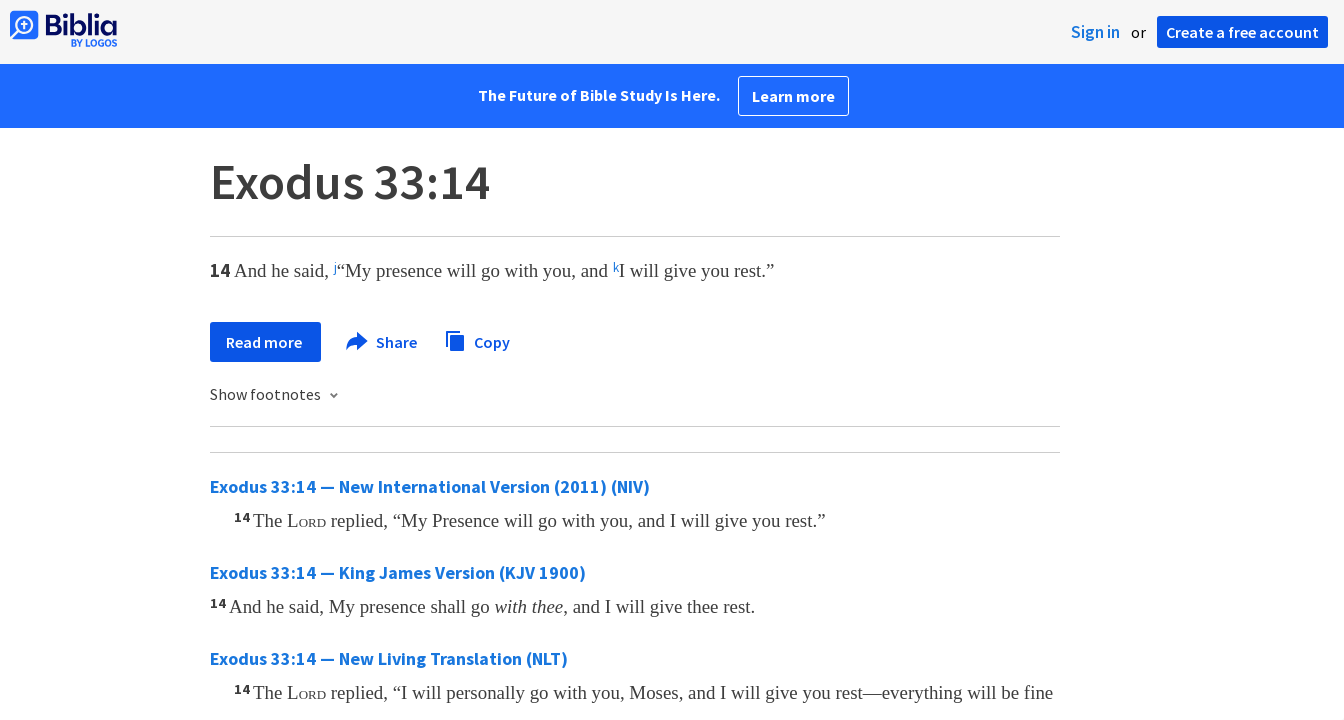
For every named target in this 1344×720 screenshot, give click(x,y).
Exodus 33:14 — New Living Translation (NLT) (389, 658)
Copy (477, 339)
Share (382, 342)
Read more (265, 342)
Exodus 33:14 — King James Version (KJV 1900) (398, 572)
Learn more (793, 96)
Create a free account (1242, 32)
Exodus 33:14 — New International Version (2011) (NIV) (430, 486)
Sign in (1095, 32)
